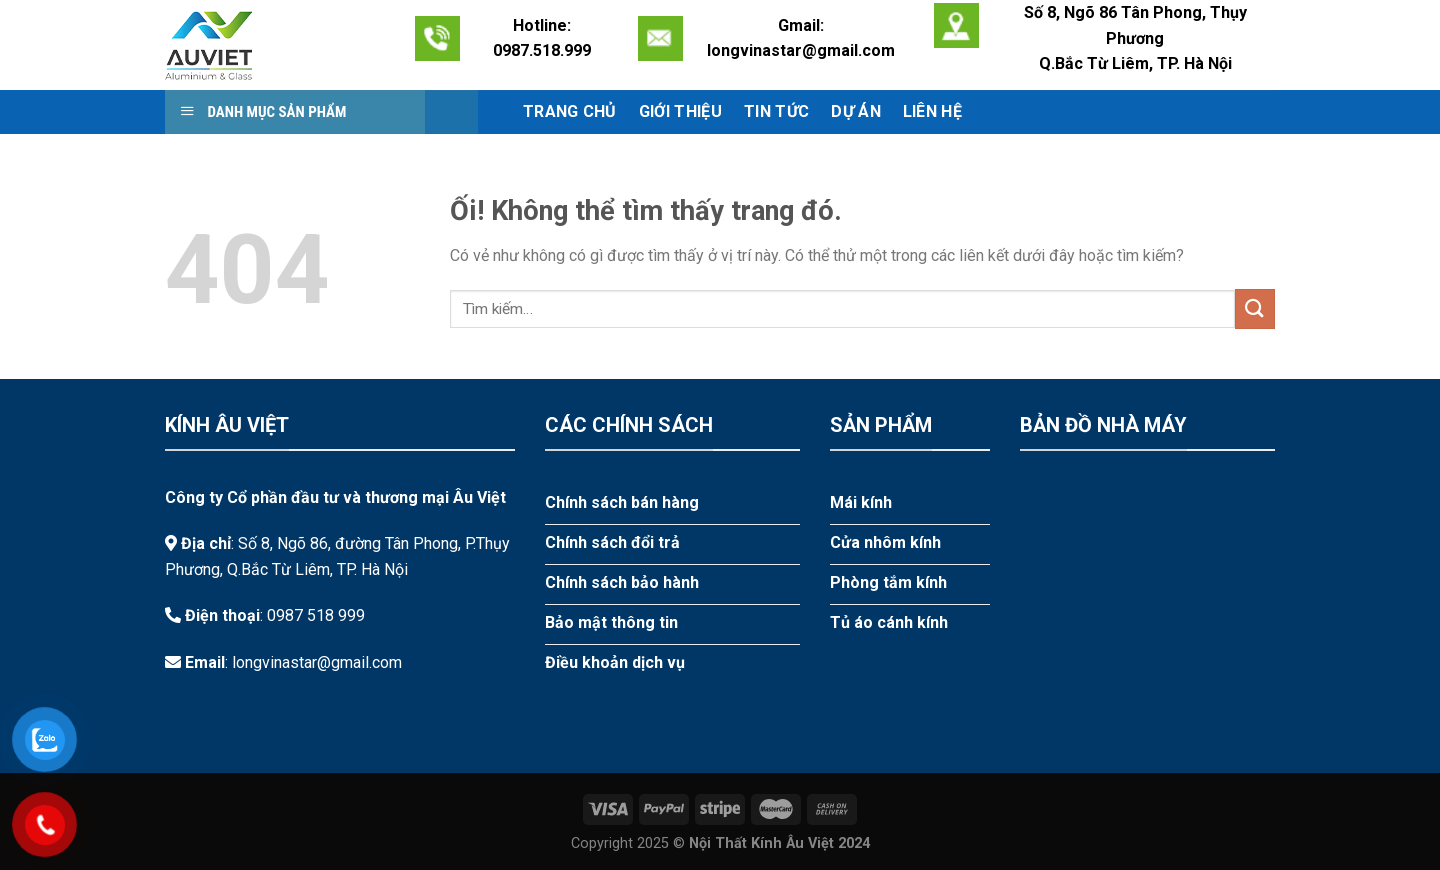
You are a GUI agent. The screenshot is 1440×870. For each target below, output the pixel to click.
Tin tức (776, 111)
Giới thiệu (680, 111)
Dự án (856, 111)
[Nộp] (1255, 308)
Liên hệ (932, 111)
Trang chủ (570, 111)
